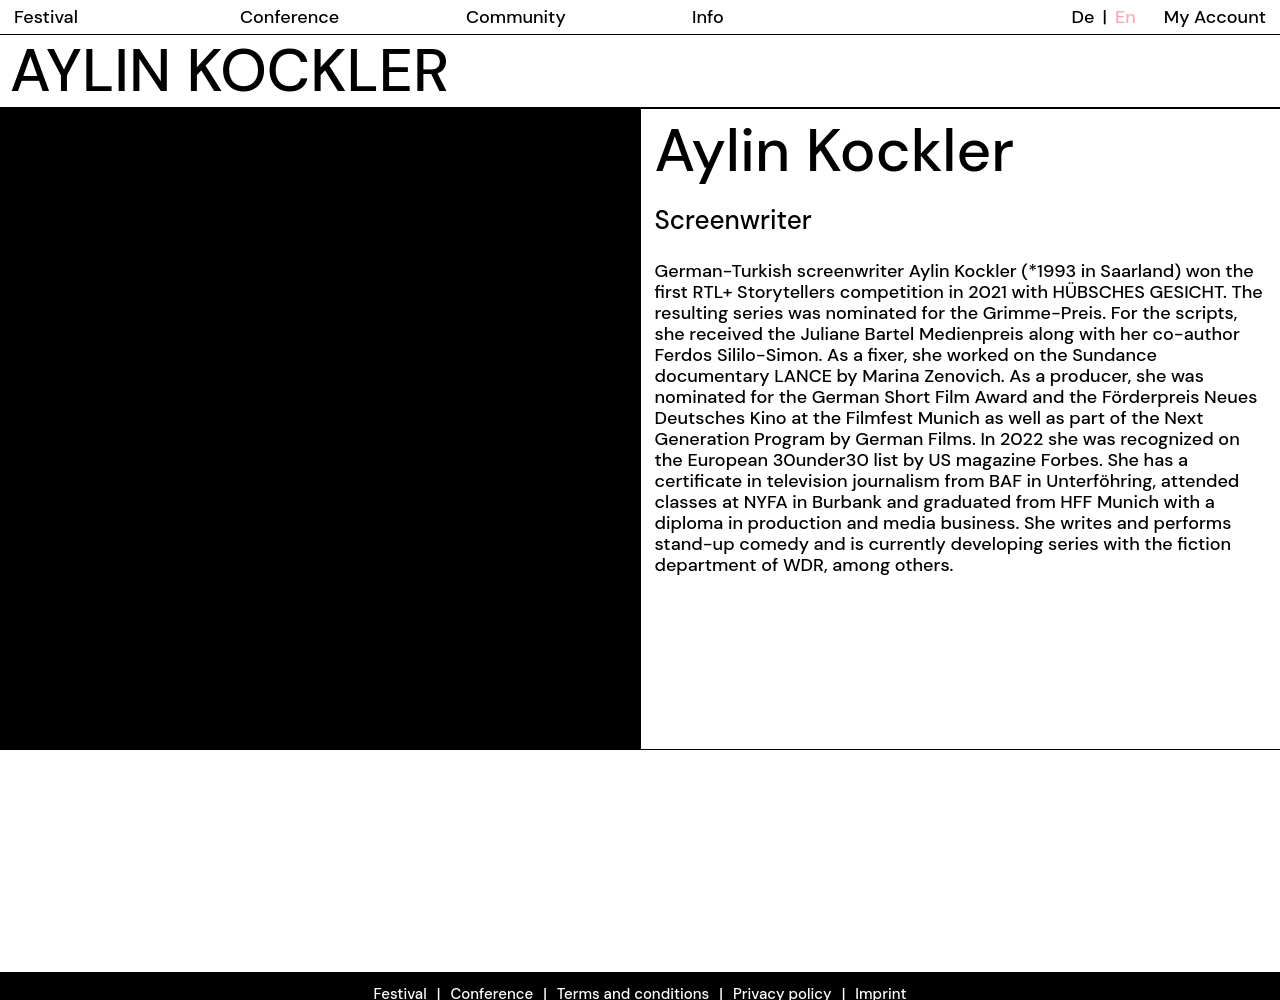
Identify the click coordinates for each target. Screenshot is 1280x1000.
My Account (1215, 17)
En (1125, 17)
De (1083, 17)
